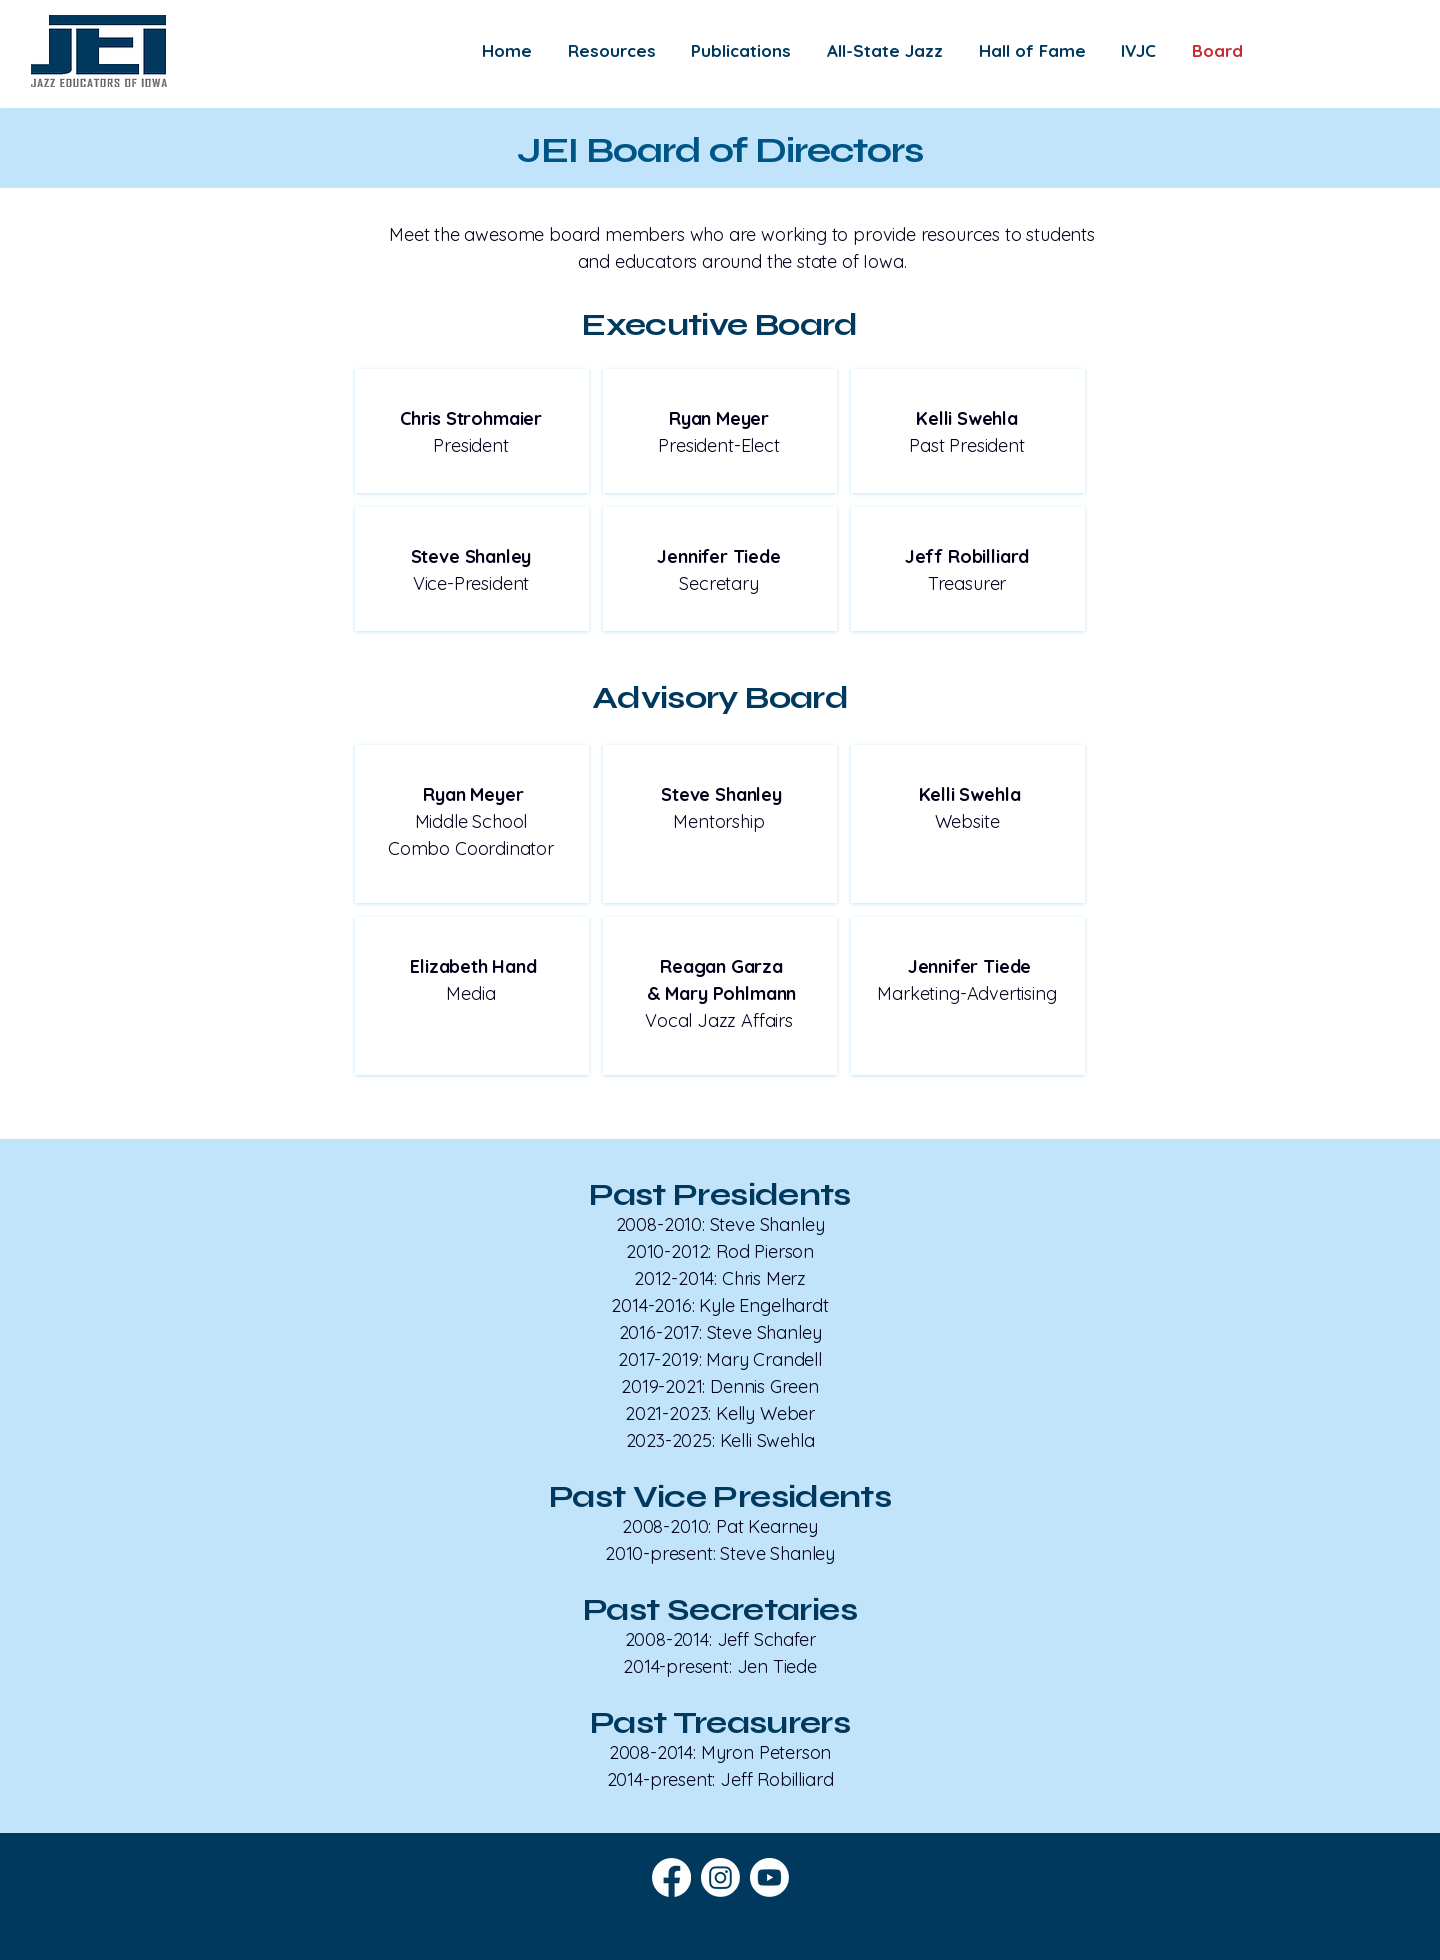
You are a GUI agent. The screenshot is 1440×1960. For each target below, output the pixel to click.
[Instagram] (720, 1877)
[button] (612, 50)
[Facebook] (671, 1877)
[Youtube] (769, 1877)
